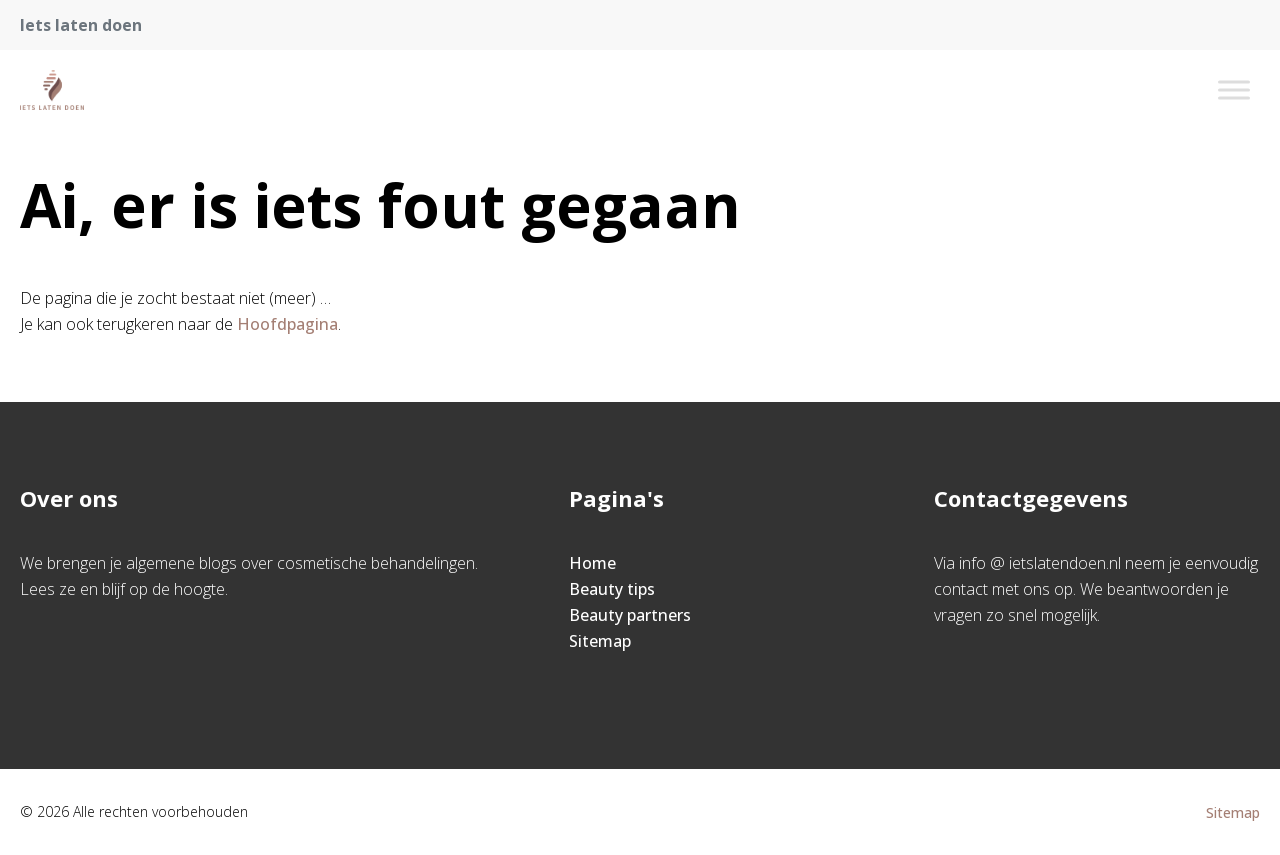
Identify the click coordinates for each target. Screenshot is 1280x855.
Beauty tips (612, 589)
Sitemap (600, 641)
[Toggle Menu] (1234, 89)
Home (592, 563)
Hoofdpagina (287, 324)
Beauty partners (630, 615)
